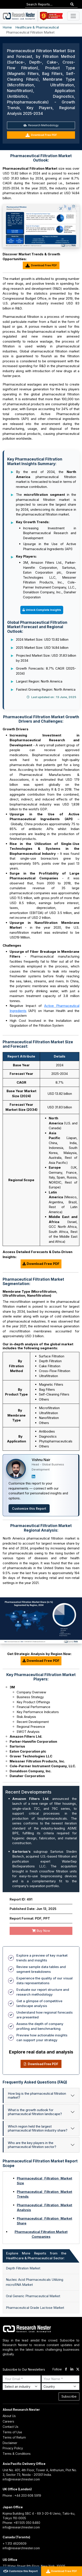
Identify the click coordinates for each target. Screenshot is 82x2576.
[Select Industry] (22, 2386)
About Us (9, 2416)
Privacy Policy (13, 2448)
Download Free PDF (41, 135)
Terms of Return (14, 2437)
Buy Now (41, 1931)
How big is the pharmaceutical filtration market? (37, 2095)
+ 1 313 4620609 (14, 2543)
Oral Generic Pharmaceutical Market (33, 2296)
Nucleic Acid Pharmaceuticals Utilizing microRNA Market (34, 2282)
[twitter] (77, 2369)
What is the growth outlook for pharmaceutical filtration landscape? (35, 2112)
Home (7, 27)
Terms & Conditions (17, 2453)
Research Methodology (41, 125)
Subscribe (69, 2396)
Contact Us (10, 2426)
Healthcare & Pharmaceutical (37, 27)
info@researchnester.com (21, 2479)
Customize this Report (29, 1508)
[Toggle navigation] (73, 16)
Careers (8, 2421)
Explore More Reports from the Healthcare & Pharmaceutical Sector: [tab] (36, 2255)
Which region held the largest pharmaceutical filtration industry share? (37, 2128)
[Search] (72, 4)
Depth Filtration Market (23, 2268)
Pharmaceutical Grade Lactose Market (35, 2308)
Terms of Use (12, 2432)
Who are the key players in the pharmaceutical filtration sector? (32, 2145)
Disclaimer (10, 2443)
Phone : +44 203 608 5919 (22, 2495)
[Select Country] (61, 2386)
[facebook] (66, 2369)
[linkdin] (71, 2369)
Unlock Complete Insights (42, 610)
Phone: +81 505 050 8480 (21, 2522)
